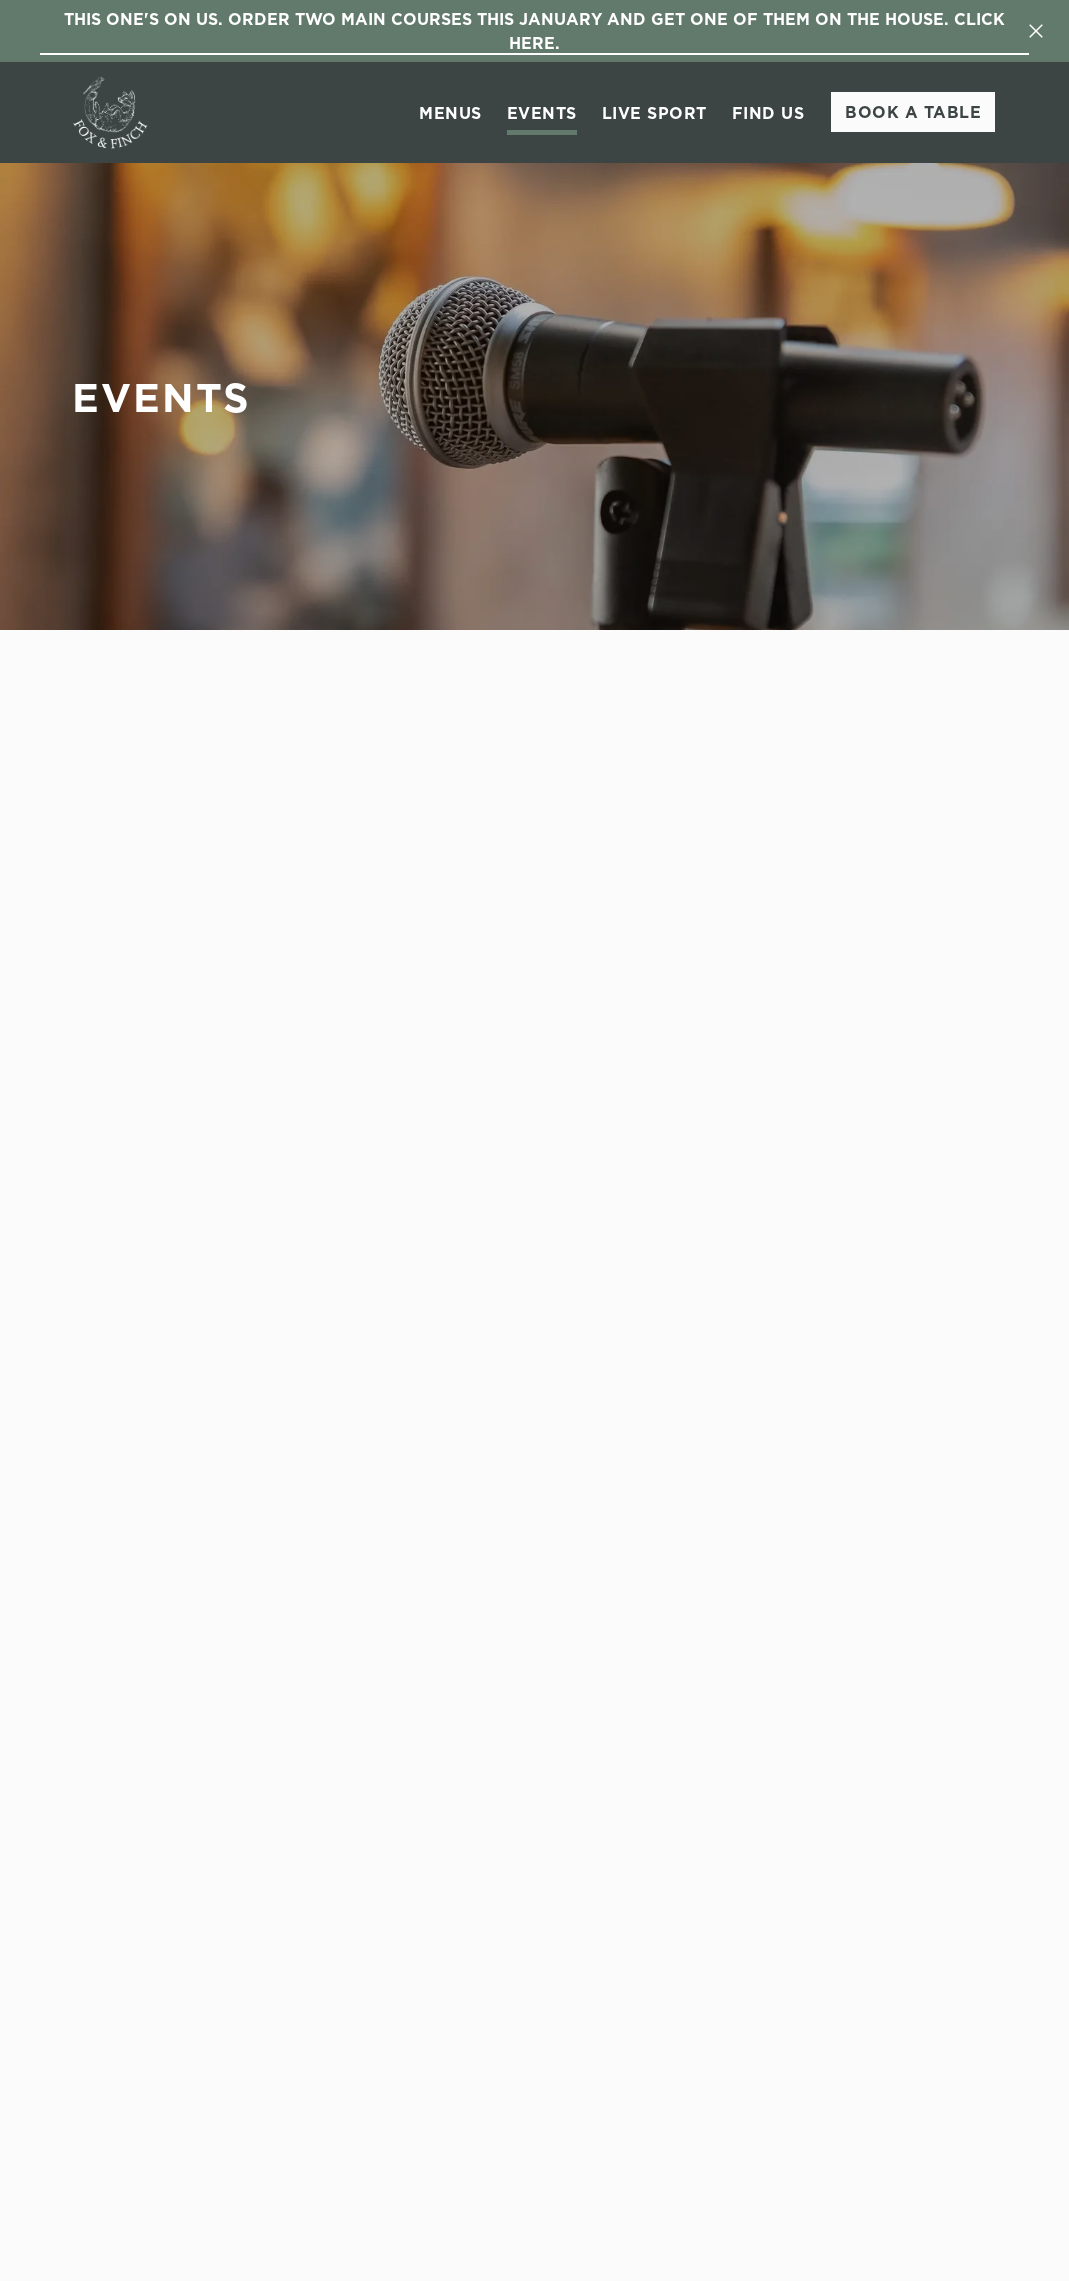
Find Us (768, 113)
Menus (450, 113)
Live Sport (654, 113)
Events (542, 113)
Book (913, 112)
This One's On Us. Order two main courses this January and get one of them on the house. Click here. (534, 31)
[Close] (1036, 31)
